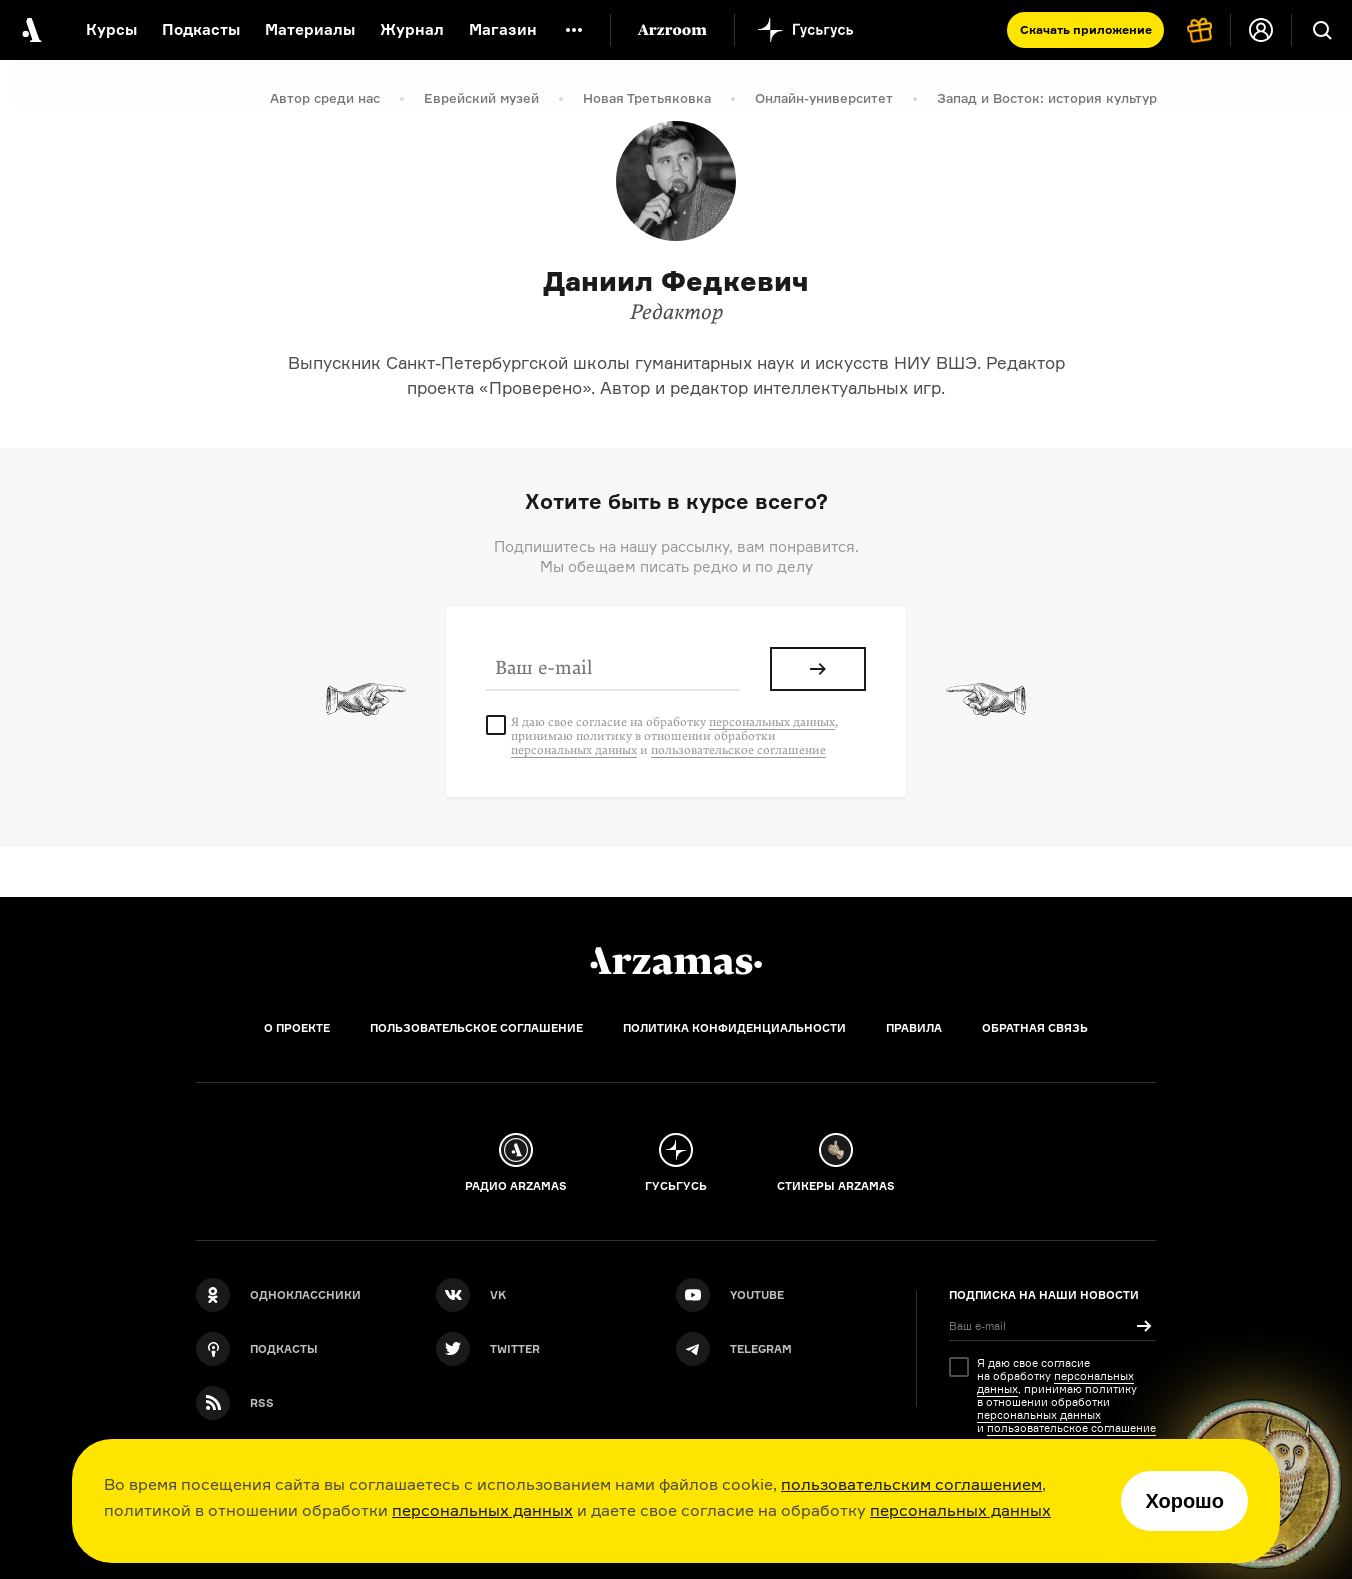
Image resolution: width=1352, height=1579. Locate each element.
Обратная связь (1035, 1028)
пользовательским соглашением (911, 1484)
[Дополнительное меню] (574, 30)
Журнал (412, 29)
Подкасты (201, 29)
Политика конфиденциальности (734, 1028)
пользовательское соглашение (738, 750)
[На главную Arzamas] (30, 30)
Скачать (1086, 29)
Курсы (111, 29)
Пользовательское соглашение (476, 1028)
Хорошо (1184, 1501)
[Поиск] (1322, 30)
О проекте (297, 1028)
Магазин (503, 29)
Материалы (310, 29)
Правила (914, 1028)
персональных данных (482, 1510)
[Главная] (676, 961)
